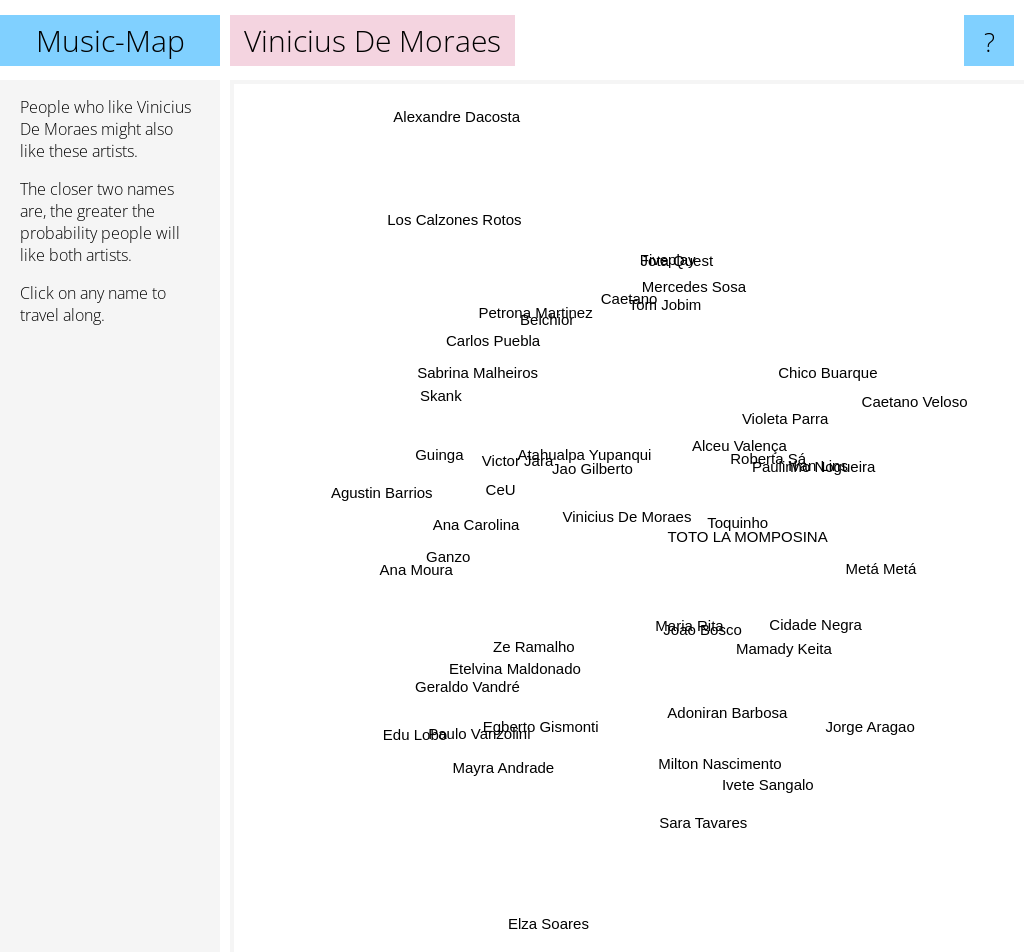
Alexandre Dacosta (406, 93)
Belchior (565, 334)
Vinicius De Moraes (627, 516)
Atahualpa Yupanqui (584, 485)
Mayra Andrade (476, 764)
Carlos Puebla (528, 369)
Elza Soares (552, 843)
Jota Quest (690, 314)
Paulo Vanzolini (516, 668)
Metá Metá (816, 545)
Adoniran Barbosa (703, 658)
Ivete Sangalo (757, 733)
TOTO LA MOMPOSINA (745, 566)
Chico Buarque (872, 362)
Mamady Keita (752, 622)
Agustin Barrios (414, 468)
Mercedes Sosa (711, 266)
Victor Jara (514, 514)
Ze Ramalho (555, 632)
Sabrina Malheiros (528, 400)
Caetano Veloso (952, 424)
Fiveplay (657, 338)
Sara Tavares (702, 733)
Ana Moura (470, 533)
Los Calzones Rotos (488, 294)
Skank (449, 419)
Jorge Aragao (876, 662)
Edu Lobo (451, 707)
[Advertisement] (110, 647)
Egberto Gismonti (536, 733)
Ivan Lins (781, 468)
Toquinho (717, 543)
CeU (516, 498)
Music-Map (110, 40)
